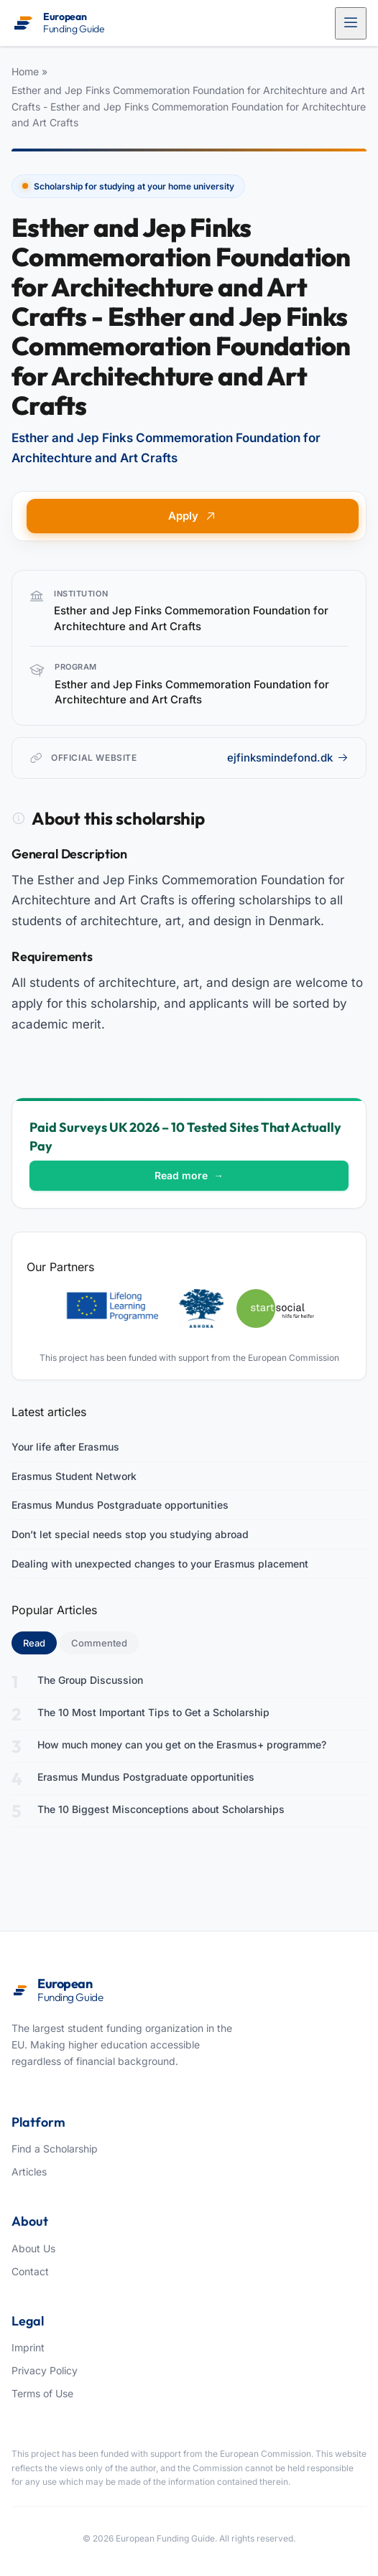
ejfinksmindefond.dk (288, 757)
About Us (33, 2248)
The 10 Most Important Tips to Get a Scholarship (153, 1712)
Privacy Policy (44, 2370)
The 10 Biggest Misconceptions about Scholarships (161, 1809)
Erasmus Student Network (74, 1476)
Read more (189, 1175)
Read (40, 1642)
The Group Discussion (90, 1680)
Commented (99, 1643)
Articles (29, 2171)
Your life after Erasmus (65, 1447)
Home (25, 71)
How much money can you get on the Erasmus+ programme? (181, 1744)
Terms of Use (42, 2393)
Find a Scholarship (54, 2148)
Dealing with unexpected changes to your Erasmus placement (159, 1564)
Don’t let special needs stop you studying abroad (130, 1534)
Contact (30, 2271)
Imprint (28, 2347)
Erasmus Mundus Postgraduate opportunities (120, 1505)
